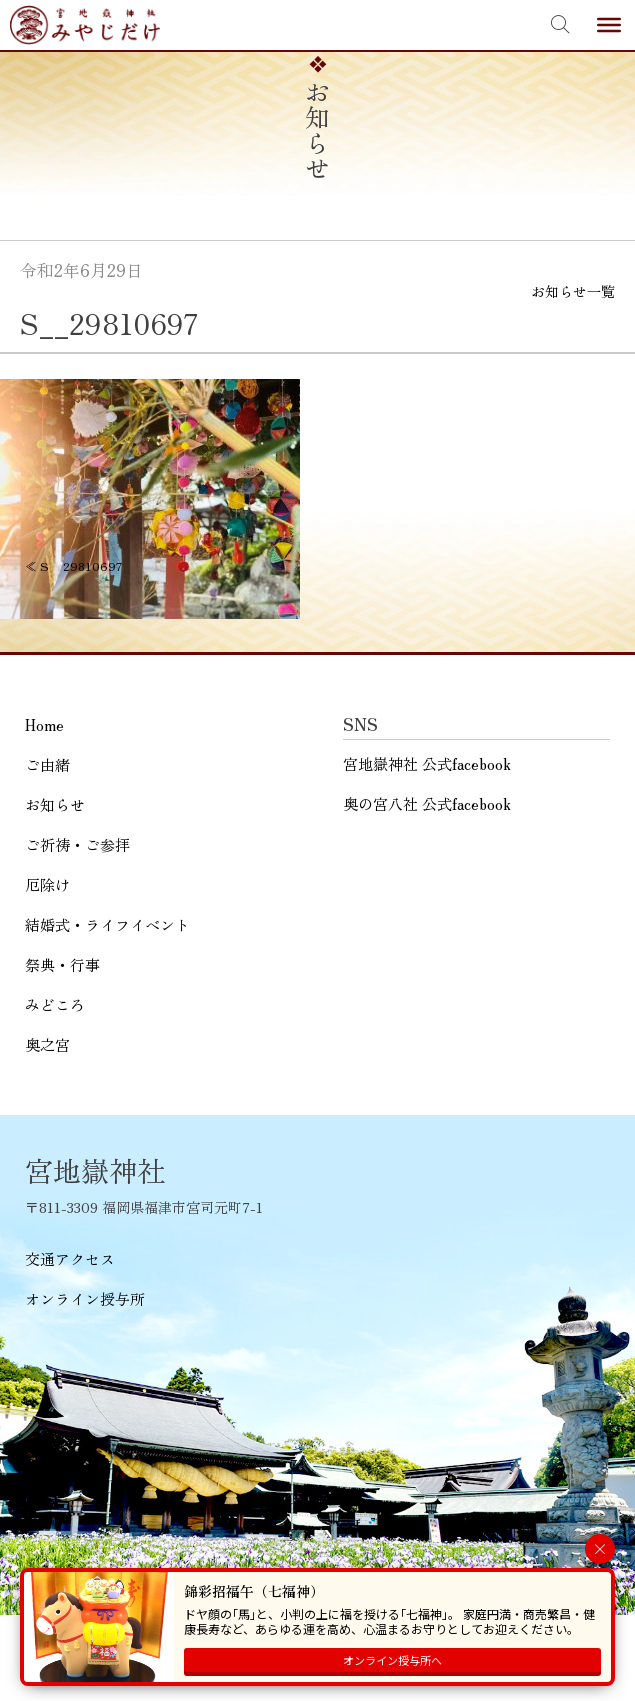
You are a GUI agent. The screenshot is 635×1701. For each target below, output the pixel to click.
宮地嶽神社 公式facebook (427, 763)
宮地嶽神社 (85, 25)
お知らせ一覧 (573, 291)
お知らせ (55, 804)
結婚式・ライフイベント (107, 924)
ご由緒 (47, 764)
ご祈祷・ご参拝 (77, 844)
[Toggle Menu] (609, 25)
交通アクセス (70, 1258)
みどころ (55, 1004)
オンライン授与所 (85, 1298)
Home (44, 724)
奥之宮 (47, 1044)
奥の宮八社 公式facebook (427, 803)
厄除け (47, 884)
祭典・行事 (62, 964)
